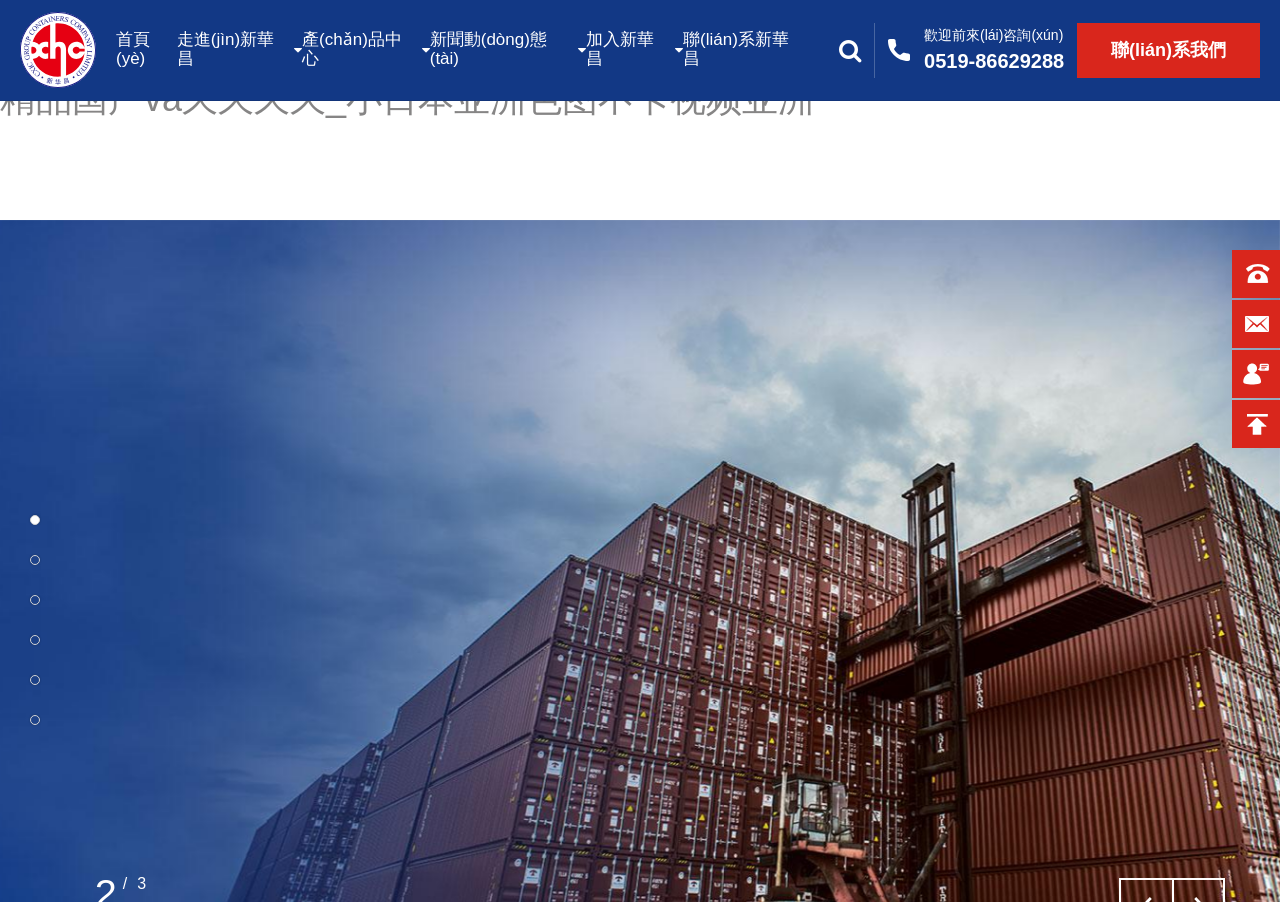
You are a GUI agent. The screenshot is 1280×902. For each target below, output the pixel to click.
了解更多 (132, 831)
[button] (35, 520)
